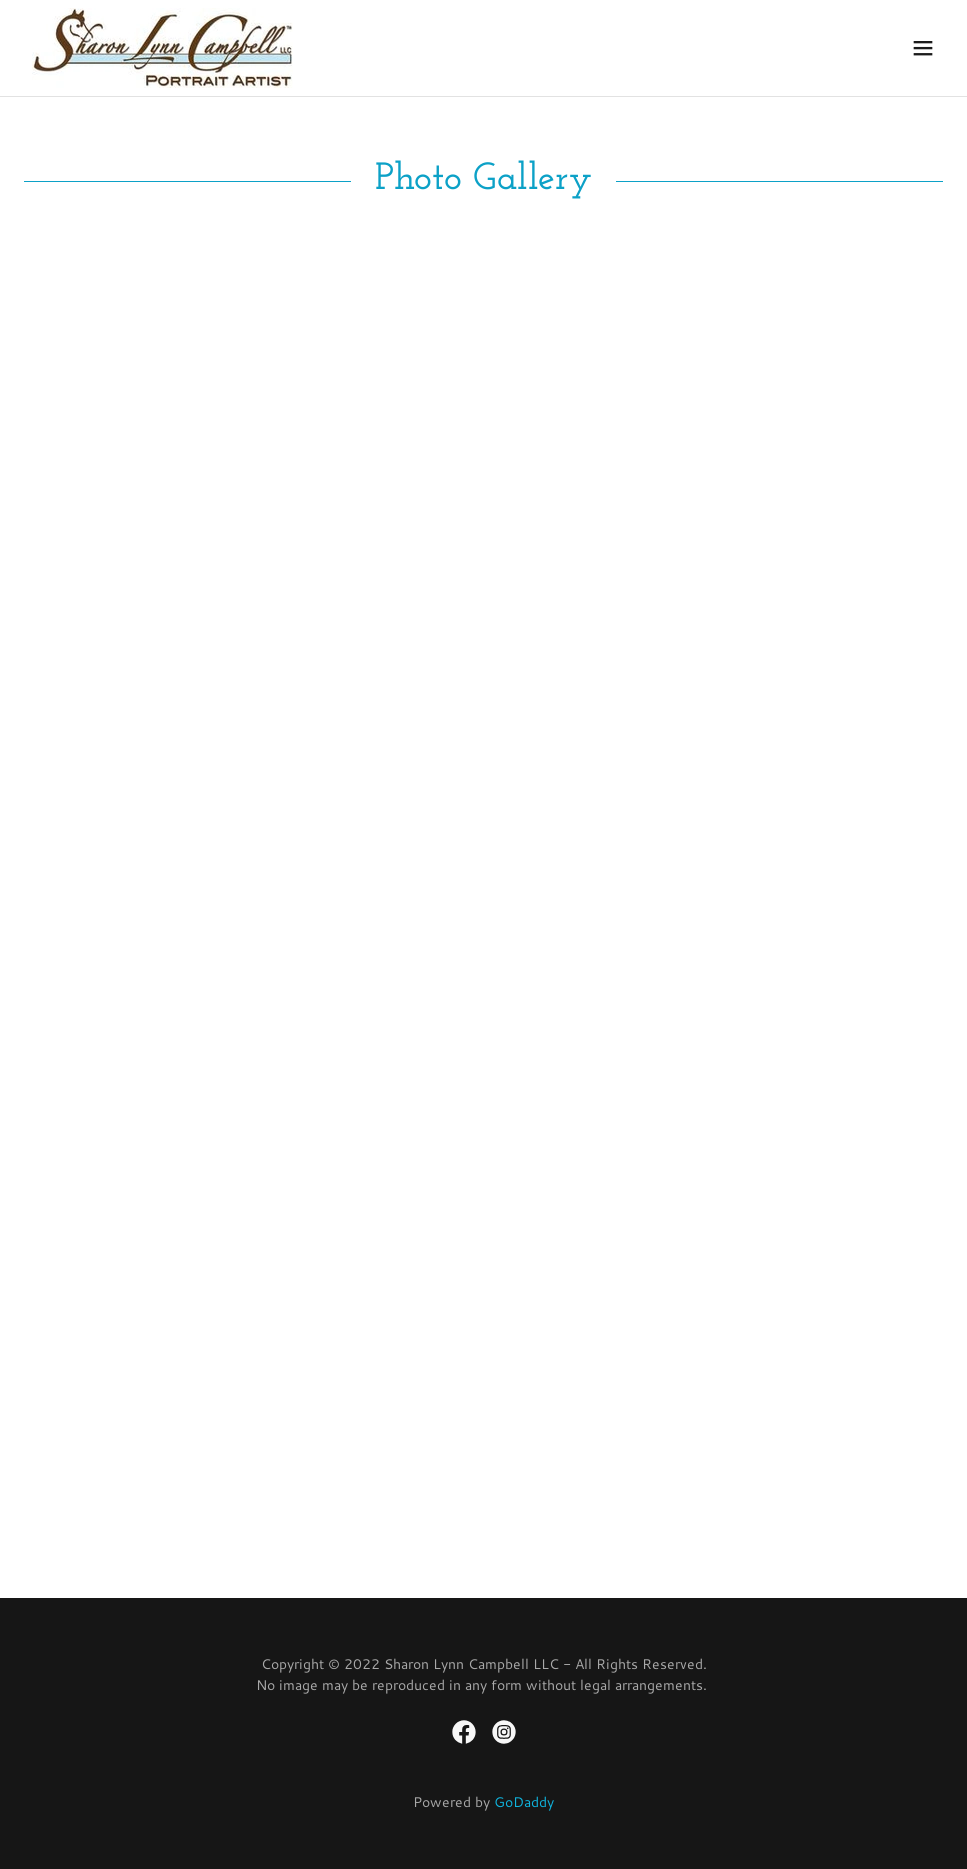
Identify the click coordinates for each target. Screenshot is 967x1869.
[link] (162, 48)
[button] (923, 48)
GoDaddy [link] (524, 1802)
